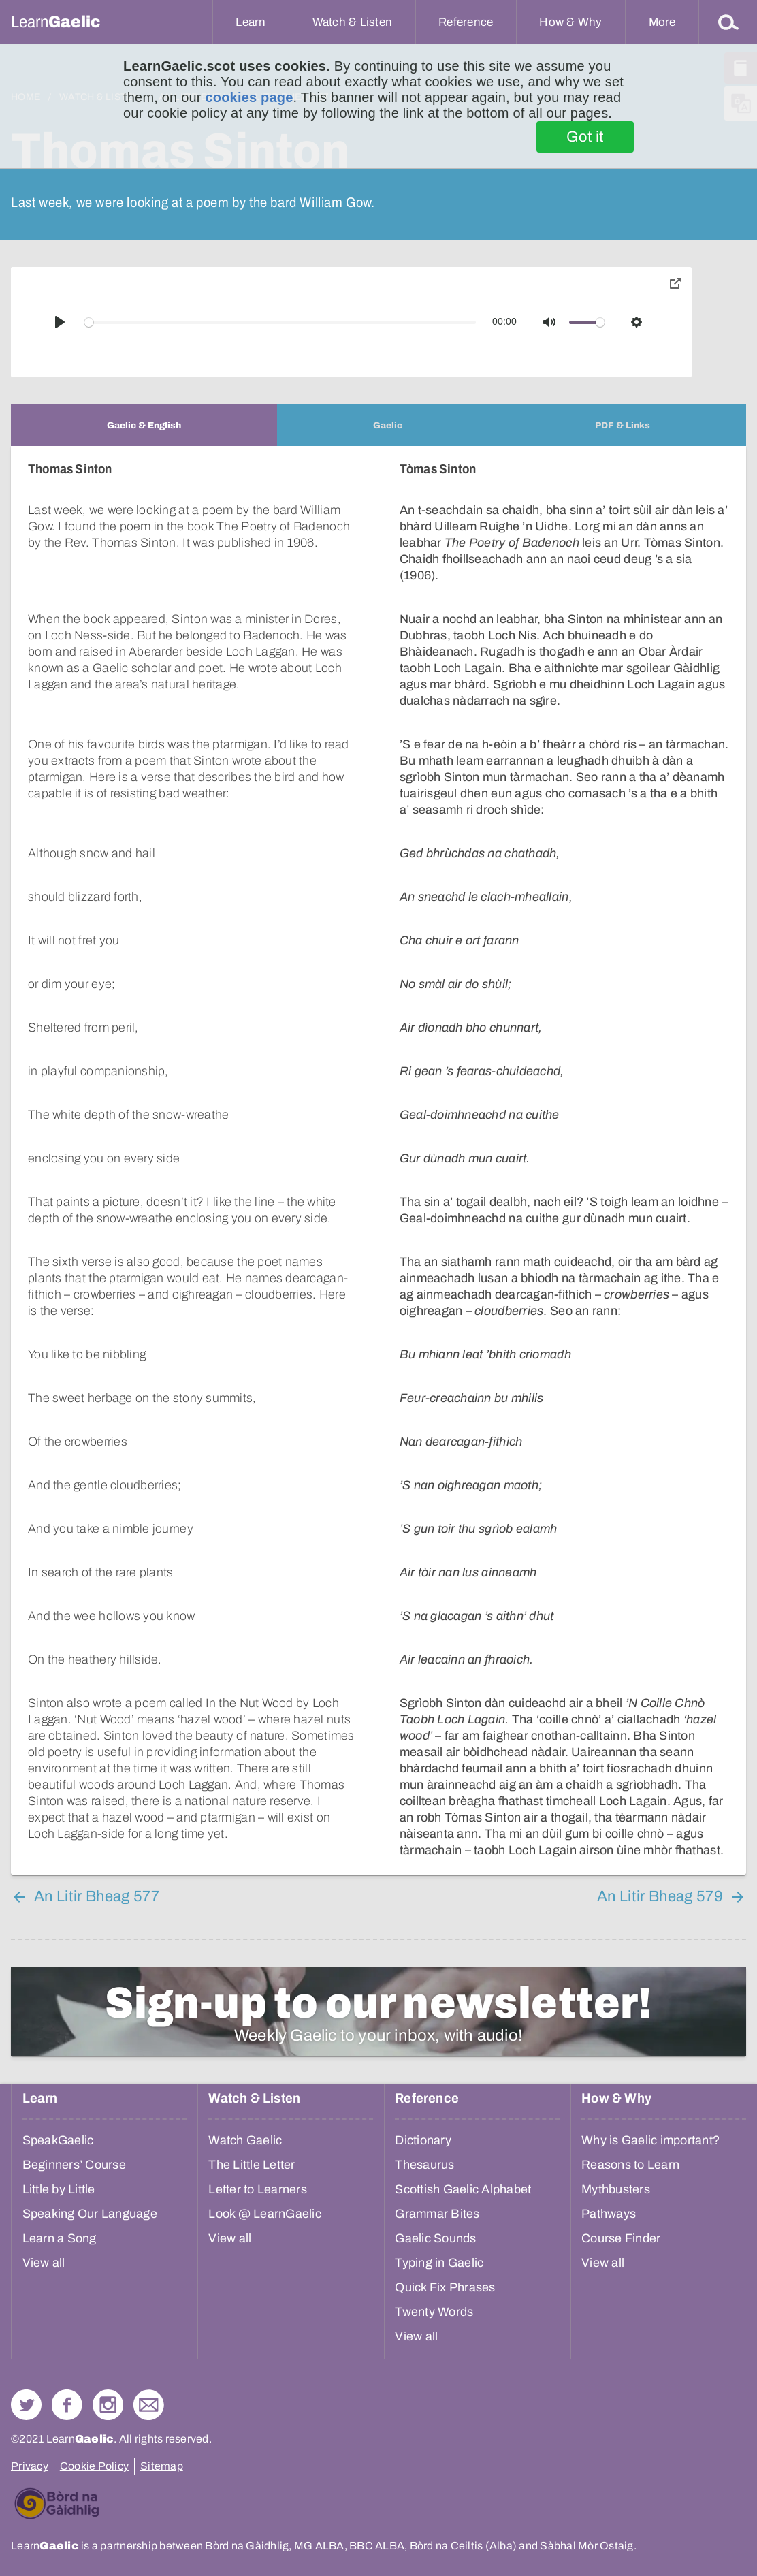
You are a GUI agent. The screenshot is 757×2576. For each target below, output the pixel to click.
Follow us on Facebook (67, 2404)
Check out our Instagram (108, 2404)
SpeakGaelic (58, 2140)
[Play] (60, 322)
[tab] (144, 425)
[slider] (280, 322)
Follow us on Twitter (26, 2404)
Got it (585, 137)
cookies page (249, 97)
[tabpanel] (378, 1160)
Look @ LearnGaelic (264, 2214)
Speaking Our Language (89, 2214)
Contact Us (148, 2404)
